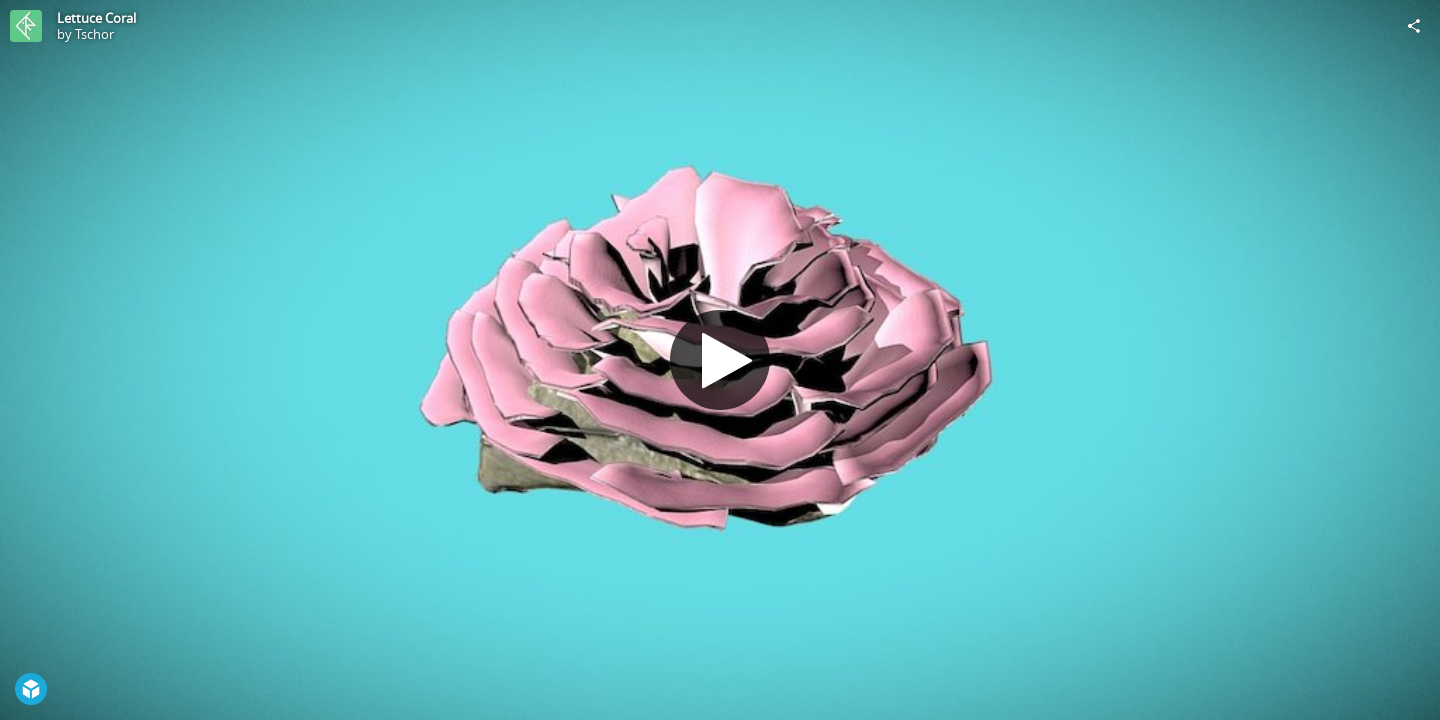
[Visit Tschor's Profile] (26, 26)
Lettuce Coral (96, 18)
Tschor (94, 34)
